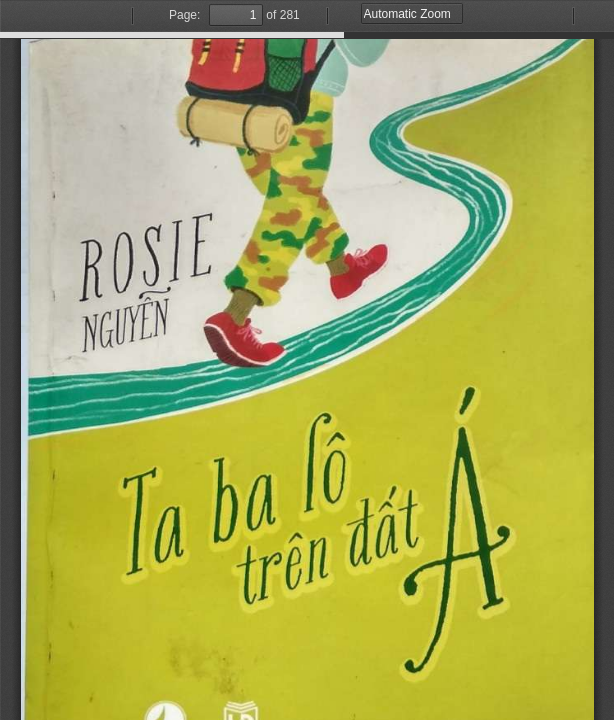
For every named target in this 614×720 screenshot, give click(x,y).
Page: (184, 15)
